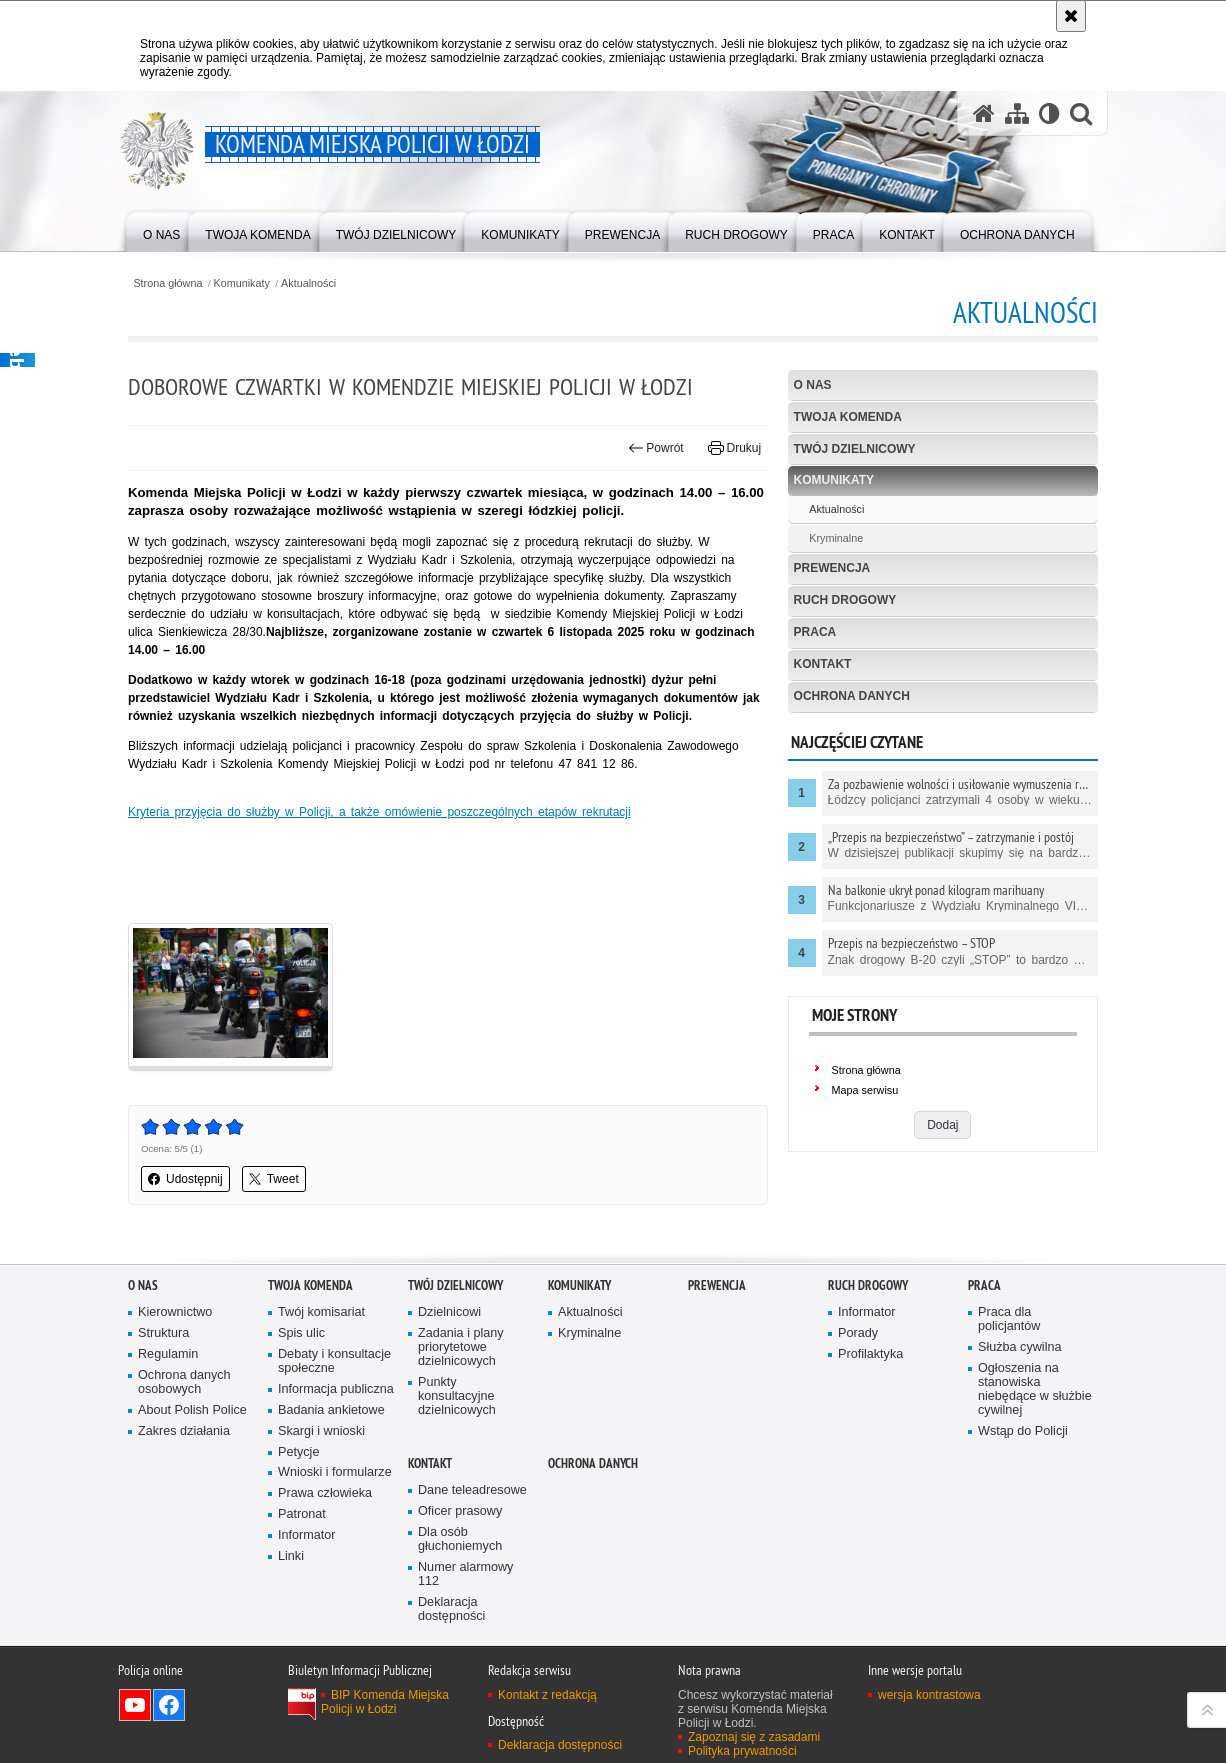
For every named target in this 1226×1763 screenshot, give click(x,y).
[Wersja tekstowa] (1049, 113)
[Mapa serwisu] (1017, 113)
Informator (307, 1535)
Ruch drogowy (845, 600)
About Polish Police (192, 1410)
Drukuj (734, 448)
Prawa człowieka (325, 1493)
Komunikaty (242, 283)
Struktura (163, 1333)
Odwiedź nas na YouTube (135, 1705)
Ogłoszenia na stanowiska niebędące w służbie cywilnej (1035, 1389)
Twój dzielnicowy (855, 449)
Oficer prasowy (460, 1511)
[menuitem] (161, 230)
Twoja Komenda (848, 417)
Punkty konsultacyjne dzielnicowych (457, 1396)
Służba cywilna (1020, 1347)
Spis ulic (301, 1333)
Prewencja (832, 568)
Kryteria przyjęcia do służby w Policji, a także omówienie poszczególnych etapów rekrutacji (379, 812)
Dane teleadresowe (472, 1490)
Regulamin (168, 1354)
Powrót (656, 448)
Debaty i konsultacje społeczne (334, 1361)
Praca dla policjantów (1009, 1319)
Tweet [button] (274, 1179)
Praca (815, 632)
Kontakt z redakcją (547, 1695)
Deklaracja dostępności (451, 1609)
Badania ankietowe (331, 1410)
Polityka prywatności (742, 1751)
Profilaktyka (870, 1354)
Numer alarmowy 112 (465, 1574)
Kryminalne (836, 538)
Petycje (298, 1452)
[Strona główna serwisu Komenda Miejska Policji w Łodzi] (984, 113)
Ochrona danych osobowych (184, 1382)
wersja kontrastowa (929, 1695)
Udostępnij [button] (185, 1179)
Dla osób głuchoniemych (460, 1539)
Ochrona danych (852, 696)
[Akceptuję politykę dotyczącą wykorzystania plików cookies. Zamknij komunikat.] (1071, 16)
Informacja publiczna (336, 1389)
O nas (813, 385)
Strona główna (167, 283)
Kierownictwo (175, 1312)
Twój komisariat (321, 1312)
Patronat (302, 1514)
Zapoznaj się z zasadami (754, 1737)
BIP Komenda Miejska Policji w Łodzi (385, 1702)
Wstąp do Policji (1023, 1431)
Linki (291, 1556)
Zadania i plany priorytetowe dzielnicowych (461, 1347)
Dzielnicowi (449, 1312)
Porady (858, 1333)
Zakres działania (184, 1431)
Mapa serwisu (865, 1090)
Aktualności (308, 283)
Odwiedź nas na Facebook (169, 1705)
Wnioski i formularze (335, 1472)
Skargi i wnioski (321, 1431)
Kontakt (823, 664)
